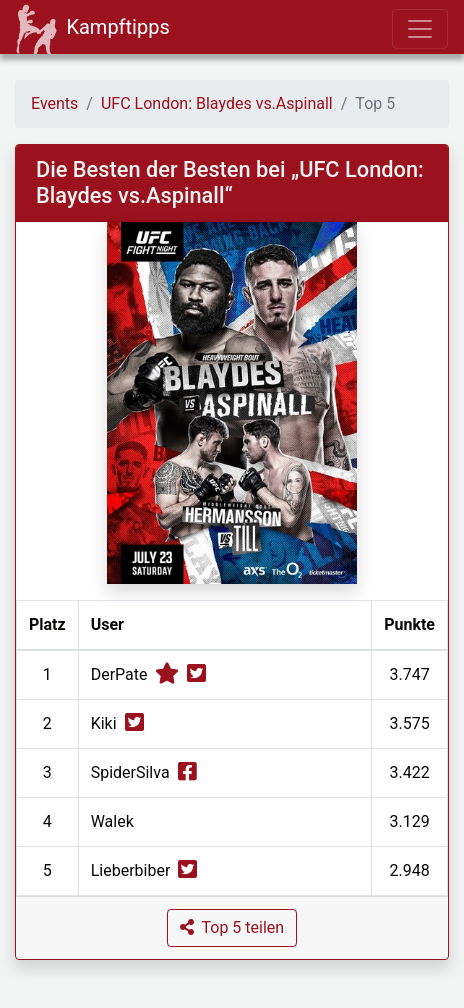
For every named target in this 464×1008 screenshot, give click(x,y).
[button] (232, 928)
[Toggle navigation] (420, 29)
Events (54, 103)
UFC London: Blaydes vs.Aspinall (217, 103)
